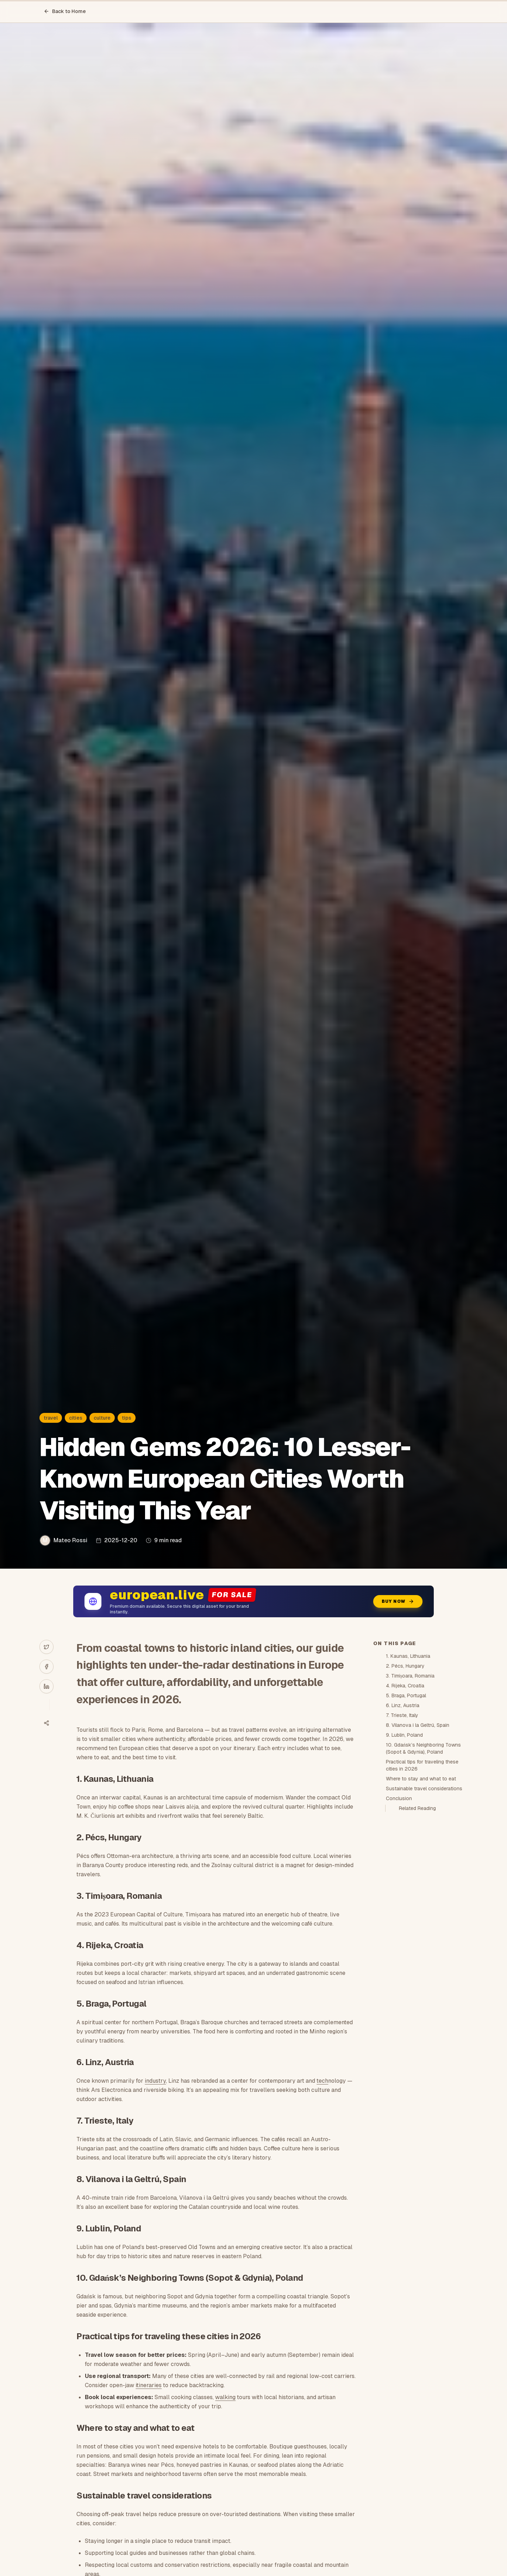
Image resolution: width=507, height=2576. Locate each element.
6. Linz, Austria (402, 1705)
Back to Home (65, 11)
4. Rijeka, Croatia (405, 1685)
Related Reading (417, 1808)
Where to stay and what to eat (421, 1778)
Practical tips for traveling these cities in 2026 (422, 1765)
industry (155, 2080)
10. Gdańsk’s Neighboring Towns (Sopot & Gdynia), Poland (423, 1748)
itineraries (149, 2385)
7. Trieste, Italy (402, 1715)
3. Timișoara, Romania (410, 1676)
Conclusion (399, 1798)
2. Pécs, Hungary (405, 1666)
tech (322, 2080)
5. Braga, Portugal (406, 1695)
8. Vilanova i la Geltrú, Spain (417, 1725)
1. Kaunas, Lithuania (408, 1656)
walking (225, 2397)
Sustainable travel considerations (424, 1788)
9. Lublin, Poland (404, 1735)
